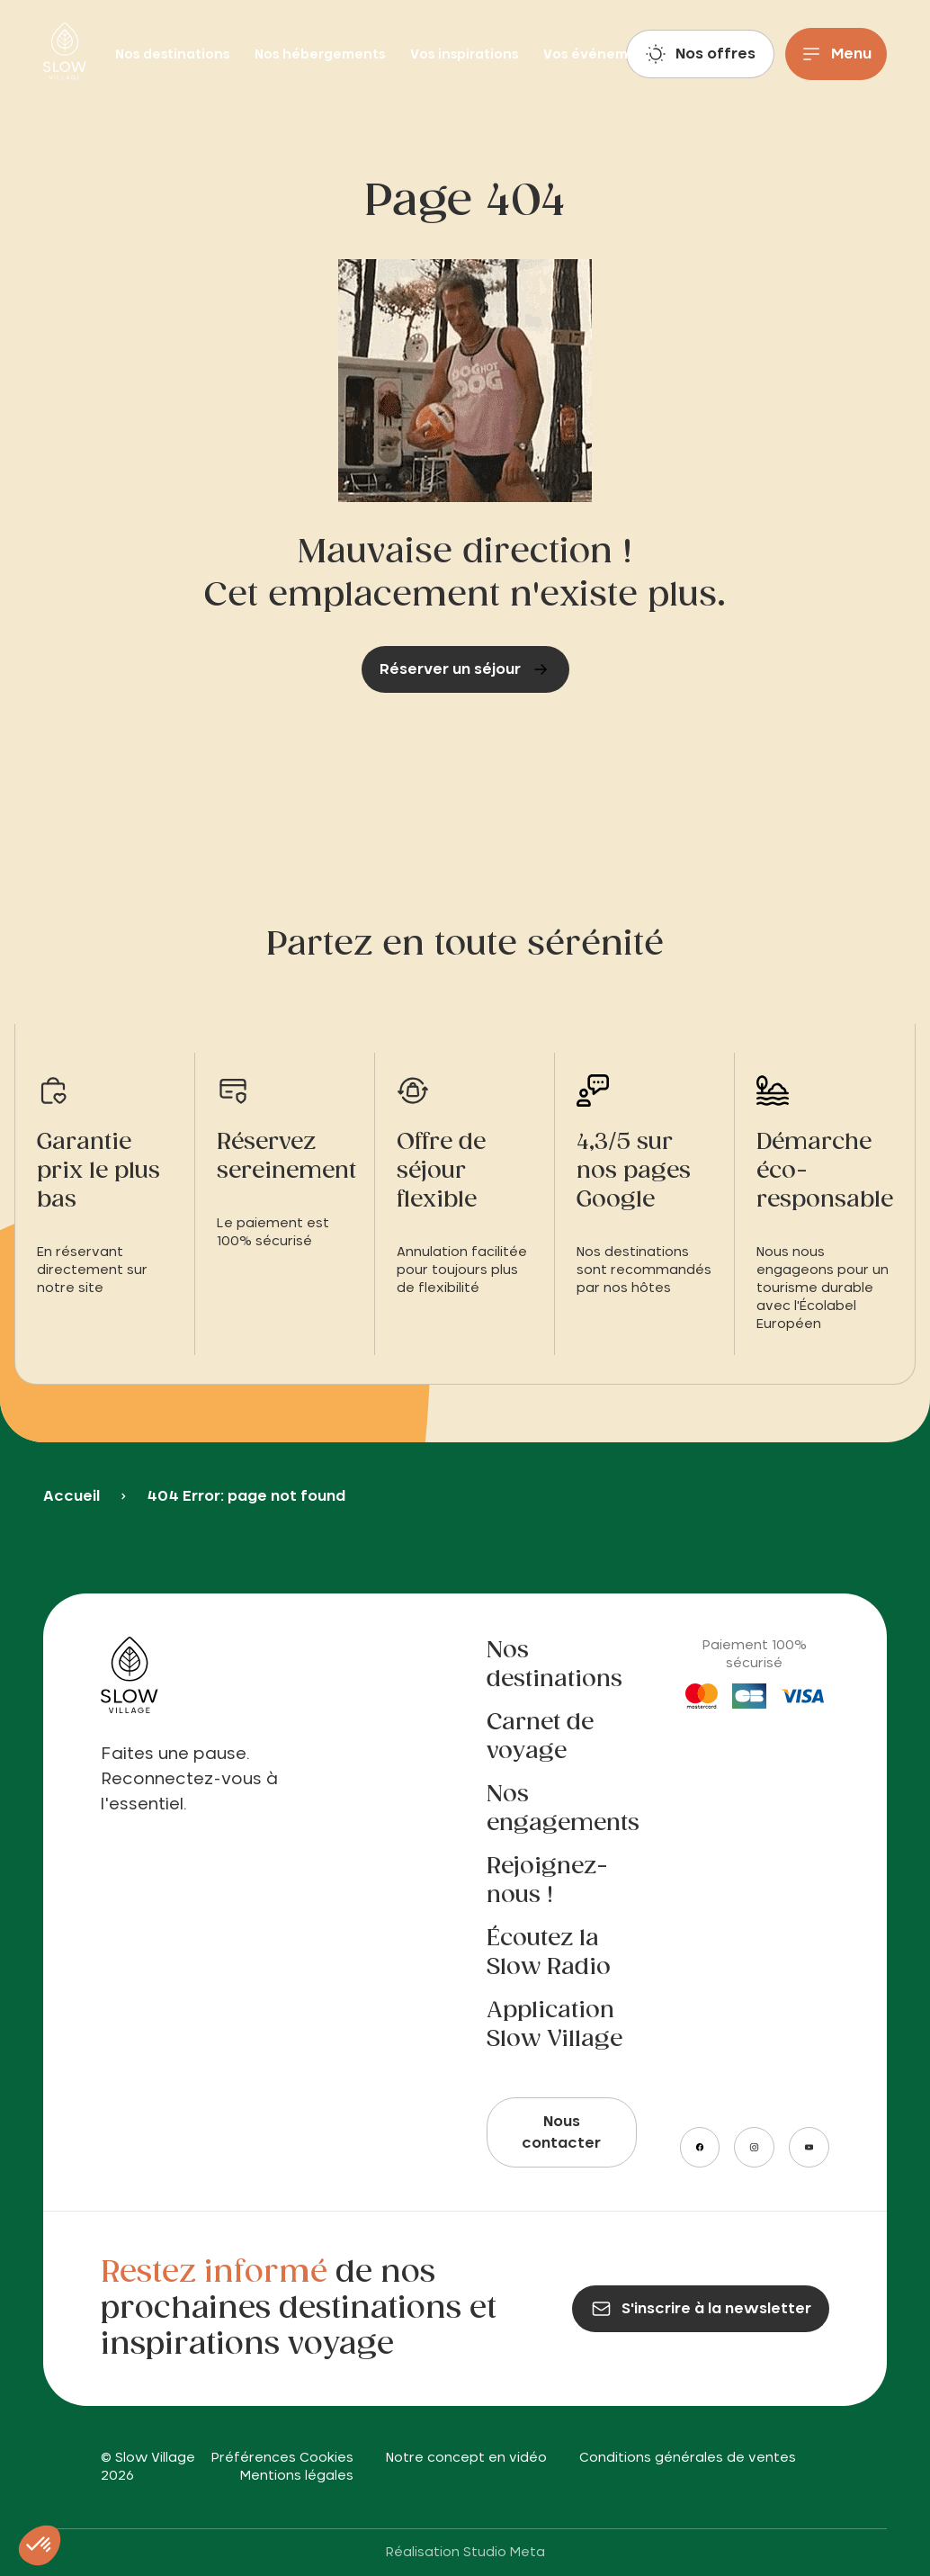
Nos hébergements (322, 55)
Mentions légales (296, 2476)
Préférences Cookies (282, 2458)
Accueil (71, 1496)
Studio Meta (504, 2552)
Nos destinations (174, 55)
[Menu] (836, 54)
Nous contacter (561, 2132)
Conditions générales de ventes (687, 2458)
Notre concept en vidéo (466, 2458)
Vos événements (600, 55)
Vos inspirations (466, 55)
